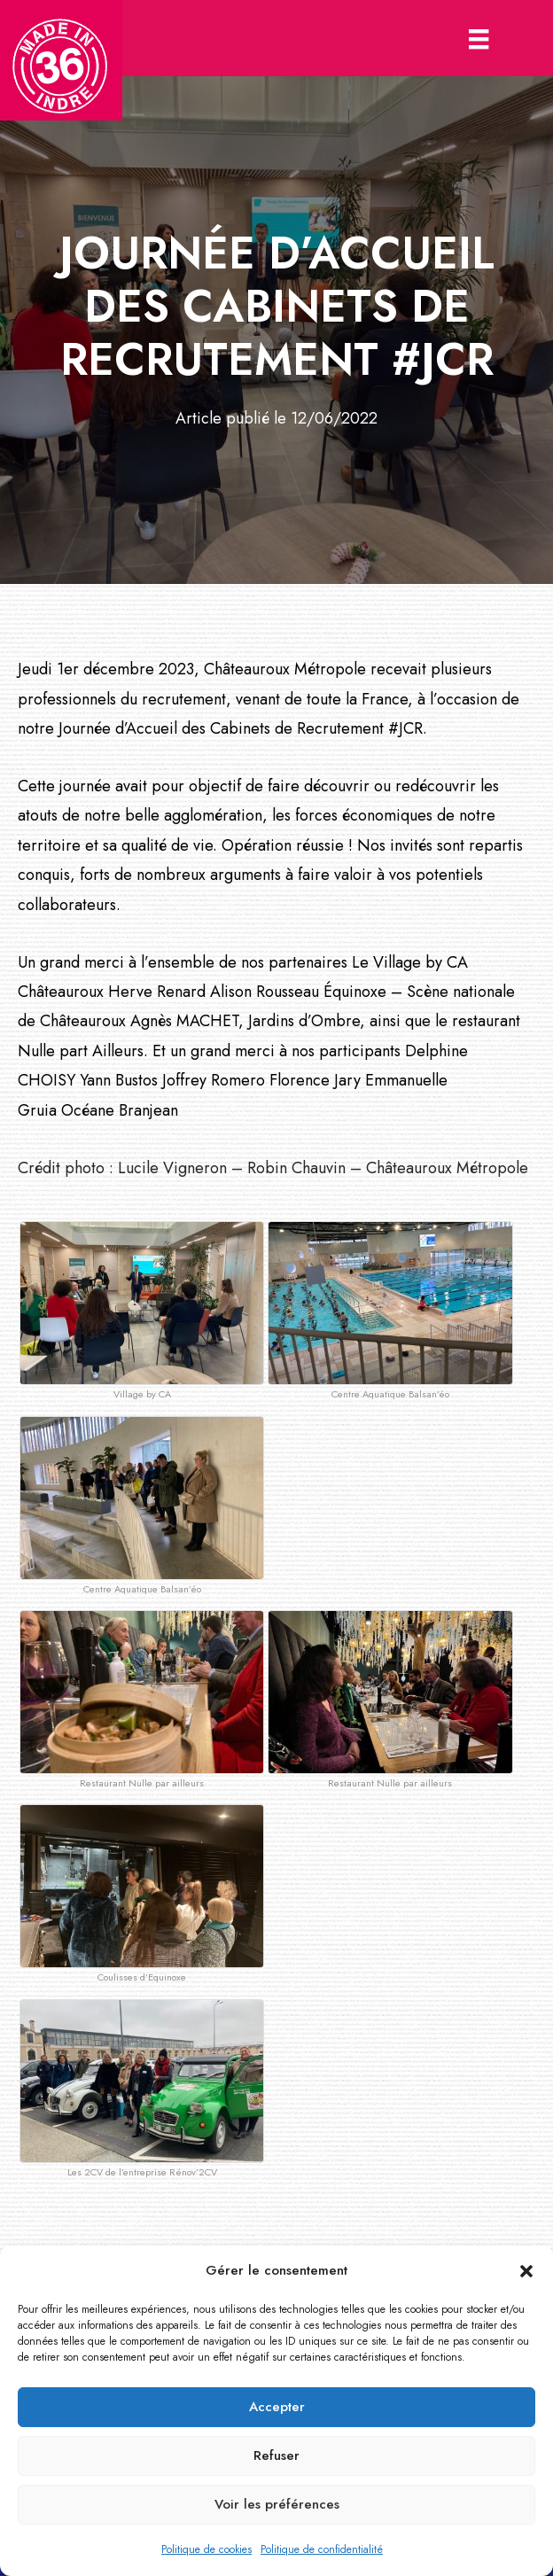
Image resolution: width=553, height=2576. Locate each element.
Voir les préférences (276, 2504)
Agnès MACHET (184, 1020)
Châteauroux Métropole (285, 669)
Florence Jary (315, 1080)
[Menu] (478, 38)
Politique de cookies (206, 2549)
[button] (526, 2271)
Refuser (276, 2455)
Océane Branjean (119, 1110)
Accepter (277, 2406)
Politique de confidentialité (322, 2549)
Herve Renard (157, 991)
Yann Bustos (119, 1080)
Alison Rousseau (264, 991)
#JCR (405, 728)
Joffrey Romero (213, 1080)
